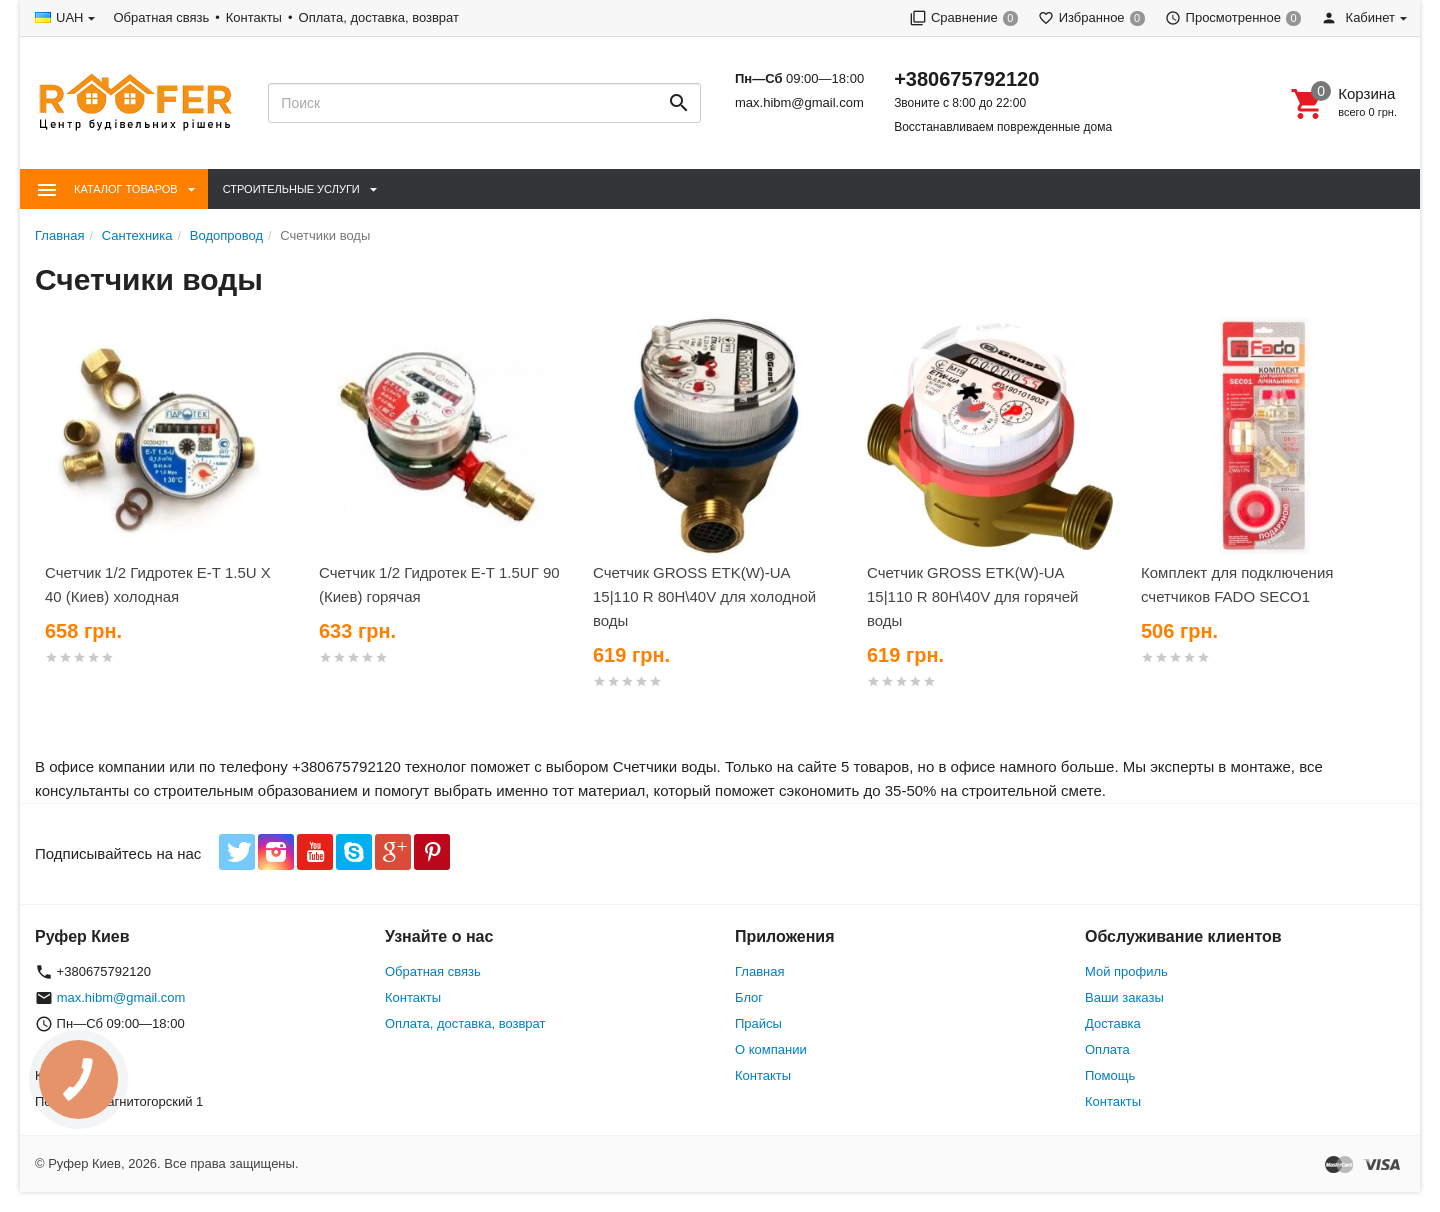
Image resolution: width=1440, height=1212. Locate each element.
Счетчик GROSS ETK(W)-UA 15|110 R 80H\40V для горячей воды (972, 596)
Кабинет (1358, 17)
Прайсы (758, 1023)
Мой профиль (1126, 971)
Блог (749, 997)
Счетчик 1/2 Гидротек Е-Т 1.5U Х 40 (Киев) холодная (158, 584)
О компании (771, 1049)
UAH (69, 17)
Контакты (254, 17)
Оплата (1107, 1049)
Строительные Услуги (291, 189)
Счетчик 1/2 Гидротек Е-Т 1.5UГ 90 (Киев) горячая (439, 584)
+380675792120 (966, 79)
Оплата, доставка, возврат (379, 17)
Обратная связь (161, 17)
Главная (759, 971)
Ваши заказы (1124, 997)
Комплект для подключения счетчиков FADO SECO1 (1237, 584)
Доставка (1113, 1023)
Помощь (1110, 1075)
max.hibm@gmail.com (799, 102)
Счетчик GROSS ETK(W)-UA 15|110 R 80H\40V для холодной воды (704, 596)
